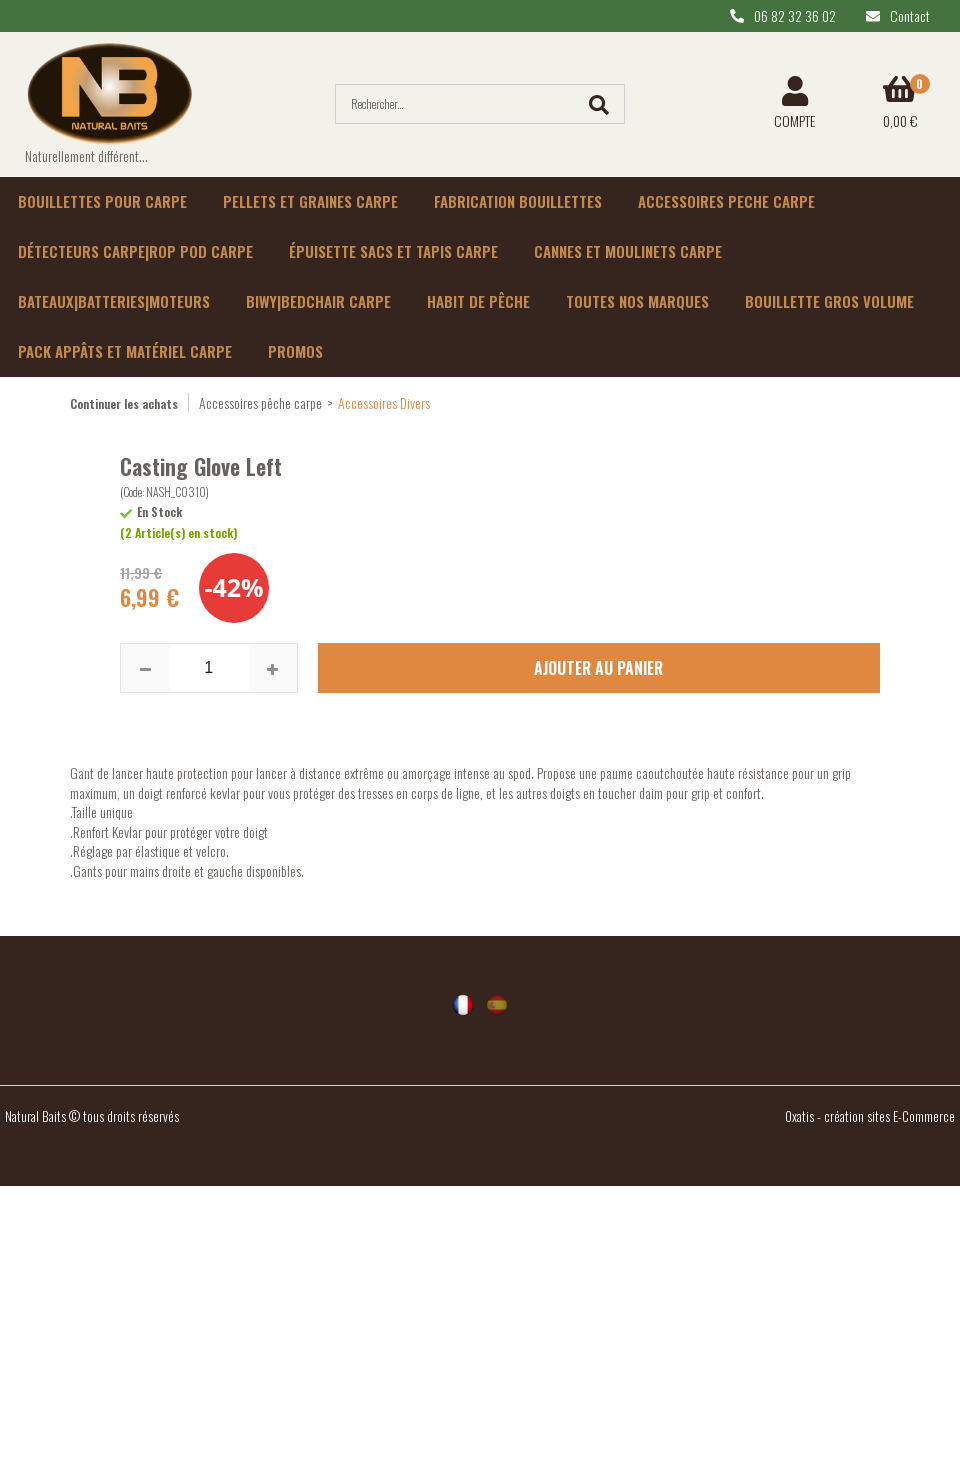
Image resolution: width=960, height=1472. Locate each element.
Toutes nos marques (637, 301)
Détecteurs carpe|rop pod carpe (135, 251)
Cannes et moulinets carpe (628, 251)
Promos (295, 351)
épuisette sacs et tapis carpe (393, 251)
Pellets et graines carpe (310, 201)
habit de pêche (478, 301)
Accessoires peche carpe (726, 201)
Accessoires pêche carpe (260, 402)
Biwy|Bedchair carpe (318, 301)
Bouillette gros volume (829, 301)
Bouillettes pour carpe (102, 201)
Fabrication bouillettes (518, 201)
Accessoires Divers (384, 402)
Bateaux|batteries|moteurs (114, 301)
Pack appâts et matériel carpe (125, 351)
